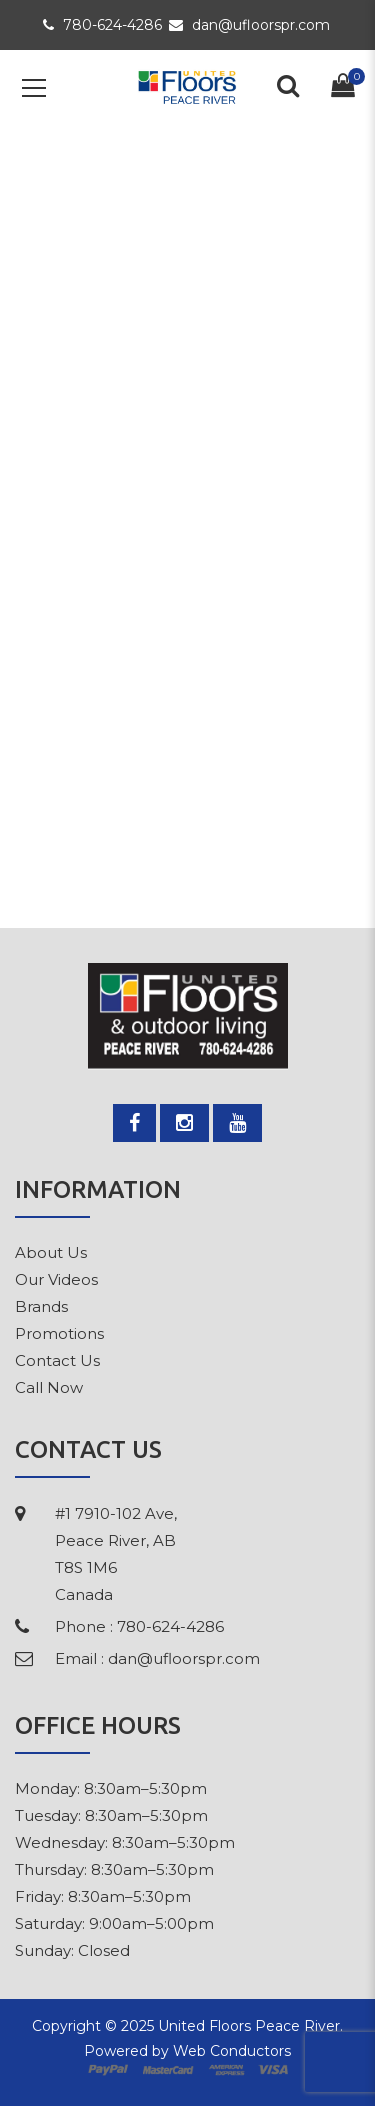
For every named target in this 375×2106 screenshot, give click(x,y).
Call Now (49, 1387)
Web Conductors (232, 2051)
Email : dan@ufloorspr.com (157, 1658)
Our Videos (56, 1279)
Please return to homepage (187, 760)
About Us (51, 1252)
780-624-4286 (102, 25)
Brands (41, 1306)
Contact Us (57, 1360)
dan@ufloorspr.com (249, 25)
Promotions (59, 1333)
